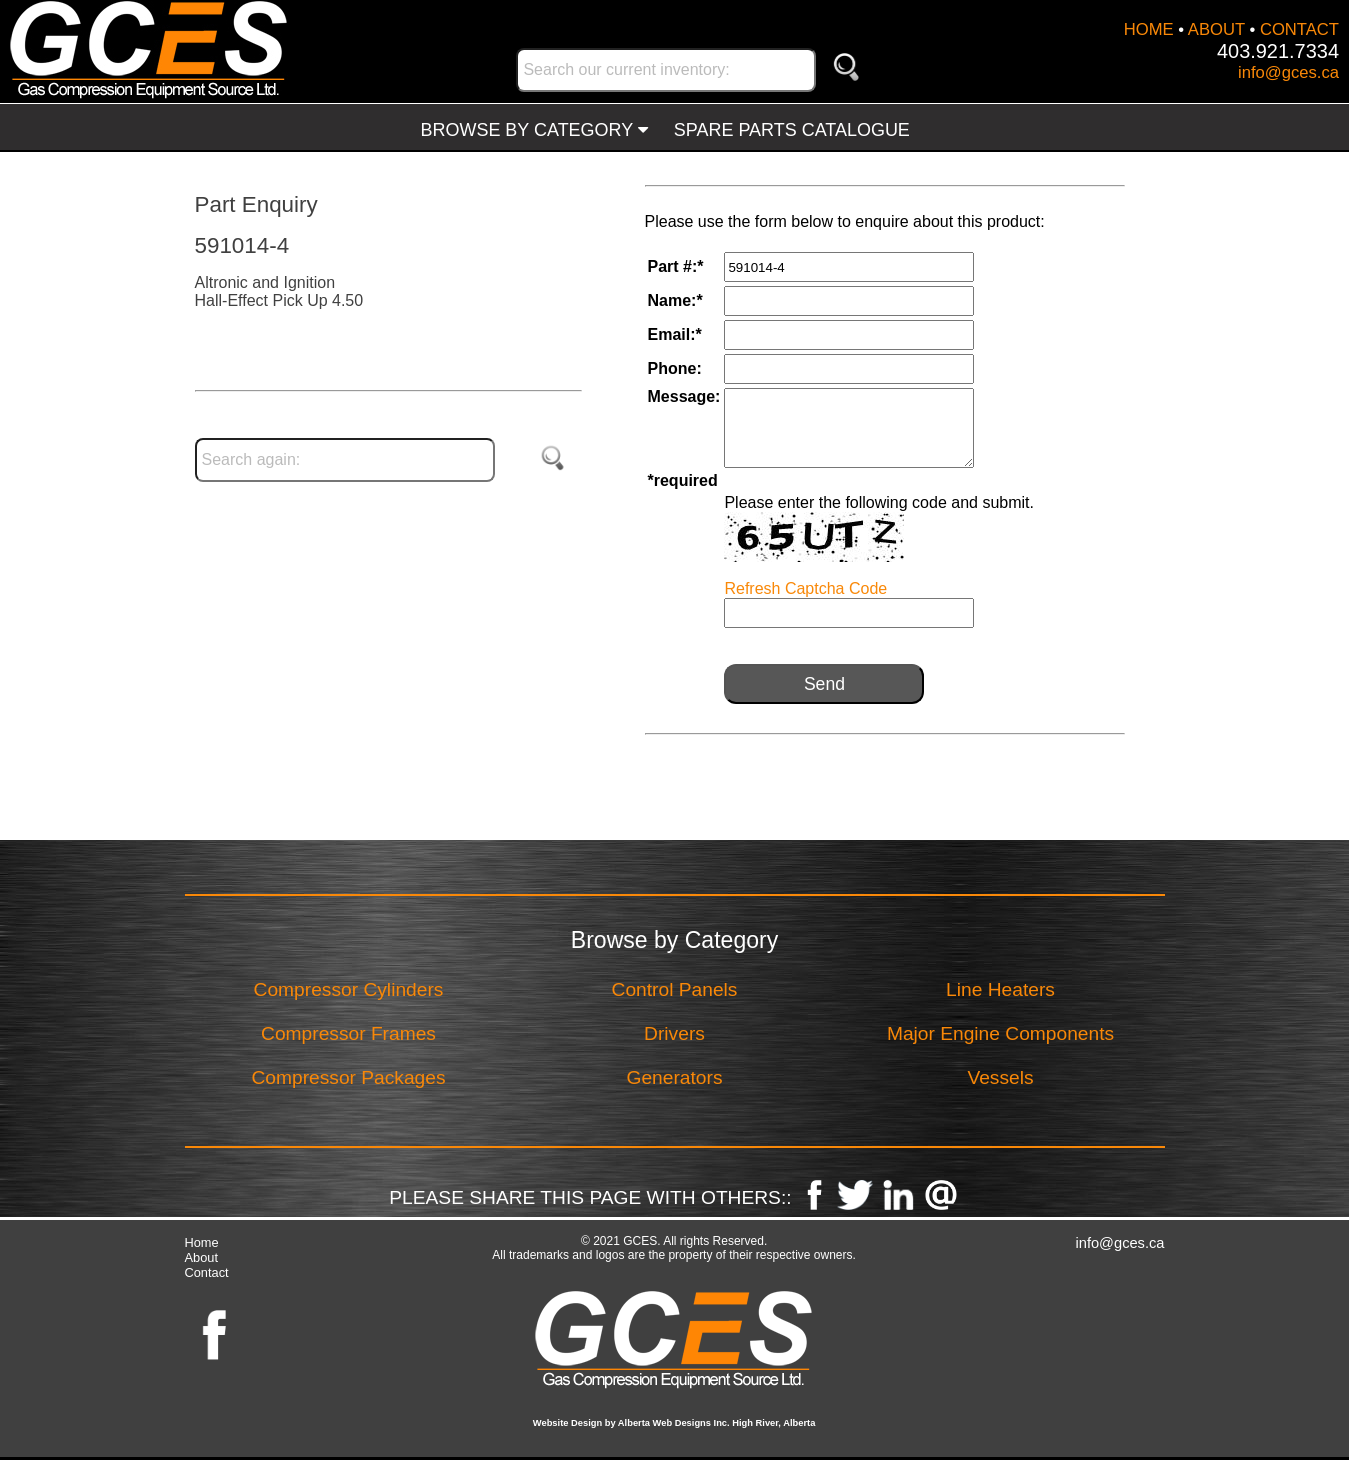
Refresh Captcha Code (805, 588)
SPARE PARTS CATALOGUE (792, 130)
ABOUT (1216, 29)
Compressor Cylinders (349, 989)
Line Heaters (1000, 989)
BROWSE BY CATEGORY (534, 130)
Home (202, 1242)
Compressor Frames (348, 1033)
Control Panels (675, 989)
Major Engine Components (1000, 1033)
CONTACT (1299, 29)
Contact (207, 1272)
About (201, 1257)
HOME (1149, 29)
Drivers (674, 1033)
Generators (675, 1077)
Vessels (1000, 1077)
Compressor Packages (348, 1077)
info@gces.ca (1288, 72)
